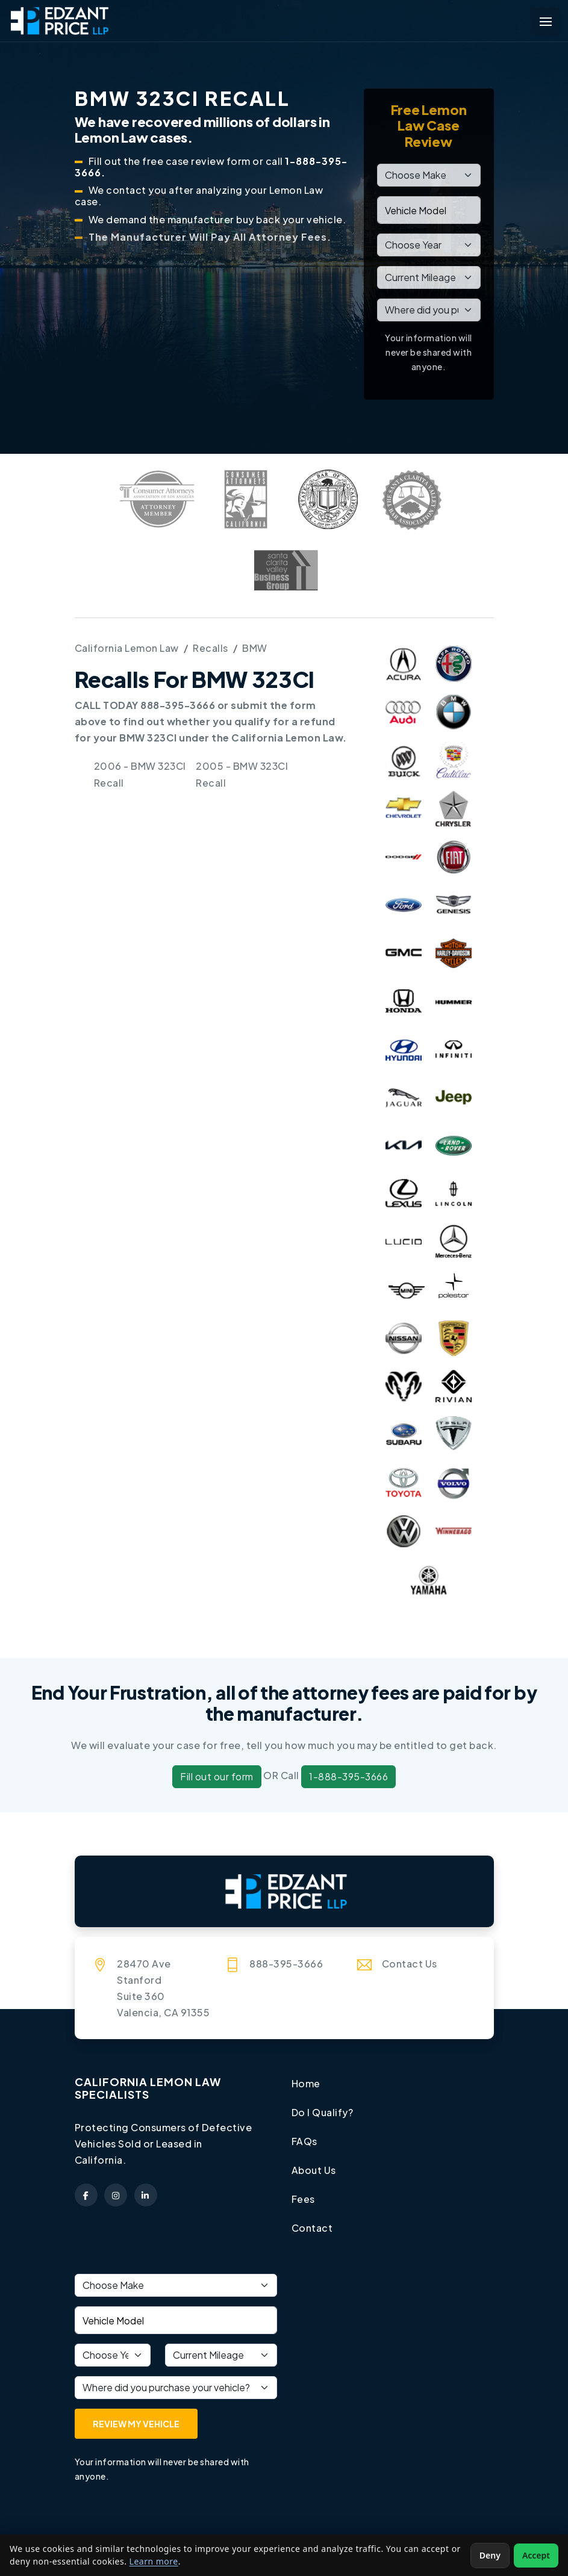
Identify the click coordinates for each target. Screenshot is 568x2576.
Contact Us (409, 1963)
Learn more (154, 2561)
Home (306, 2083)
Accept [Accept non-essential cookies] (536, 2555)
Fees (303, 2197)
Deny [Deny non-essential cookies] (490, 2555)
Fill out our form (217, 1776)
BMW (254, 648)
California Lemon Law (127, 648)
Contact (312, 2225)
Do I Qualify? (323, 2111)
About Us (314, 2168)
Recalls (210, 648)
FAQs (304, 2140)
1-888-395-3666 (348, 1776)
